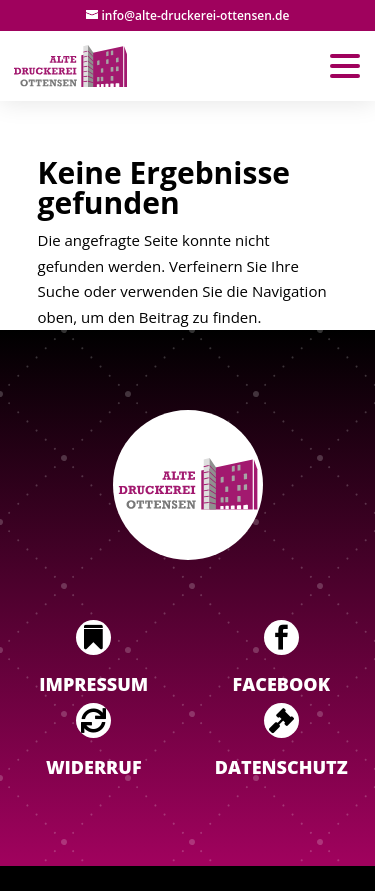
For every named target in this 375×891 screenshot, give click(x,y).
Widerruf (94, 767)
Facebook (281, 684)
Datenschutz (281, 767)
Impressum (93, 684)
